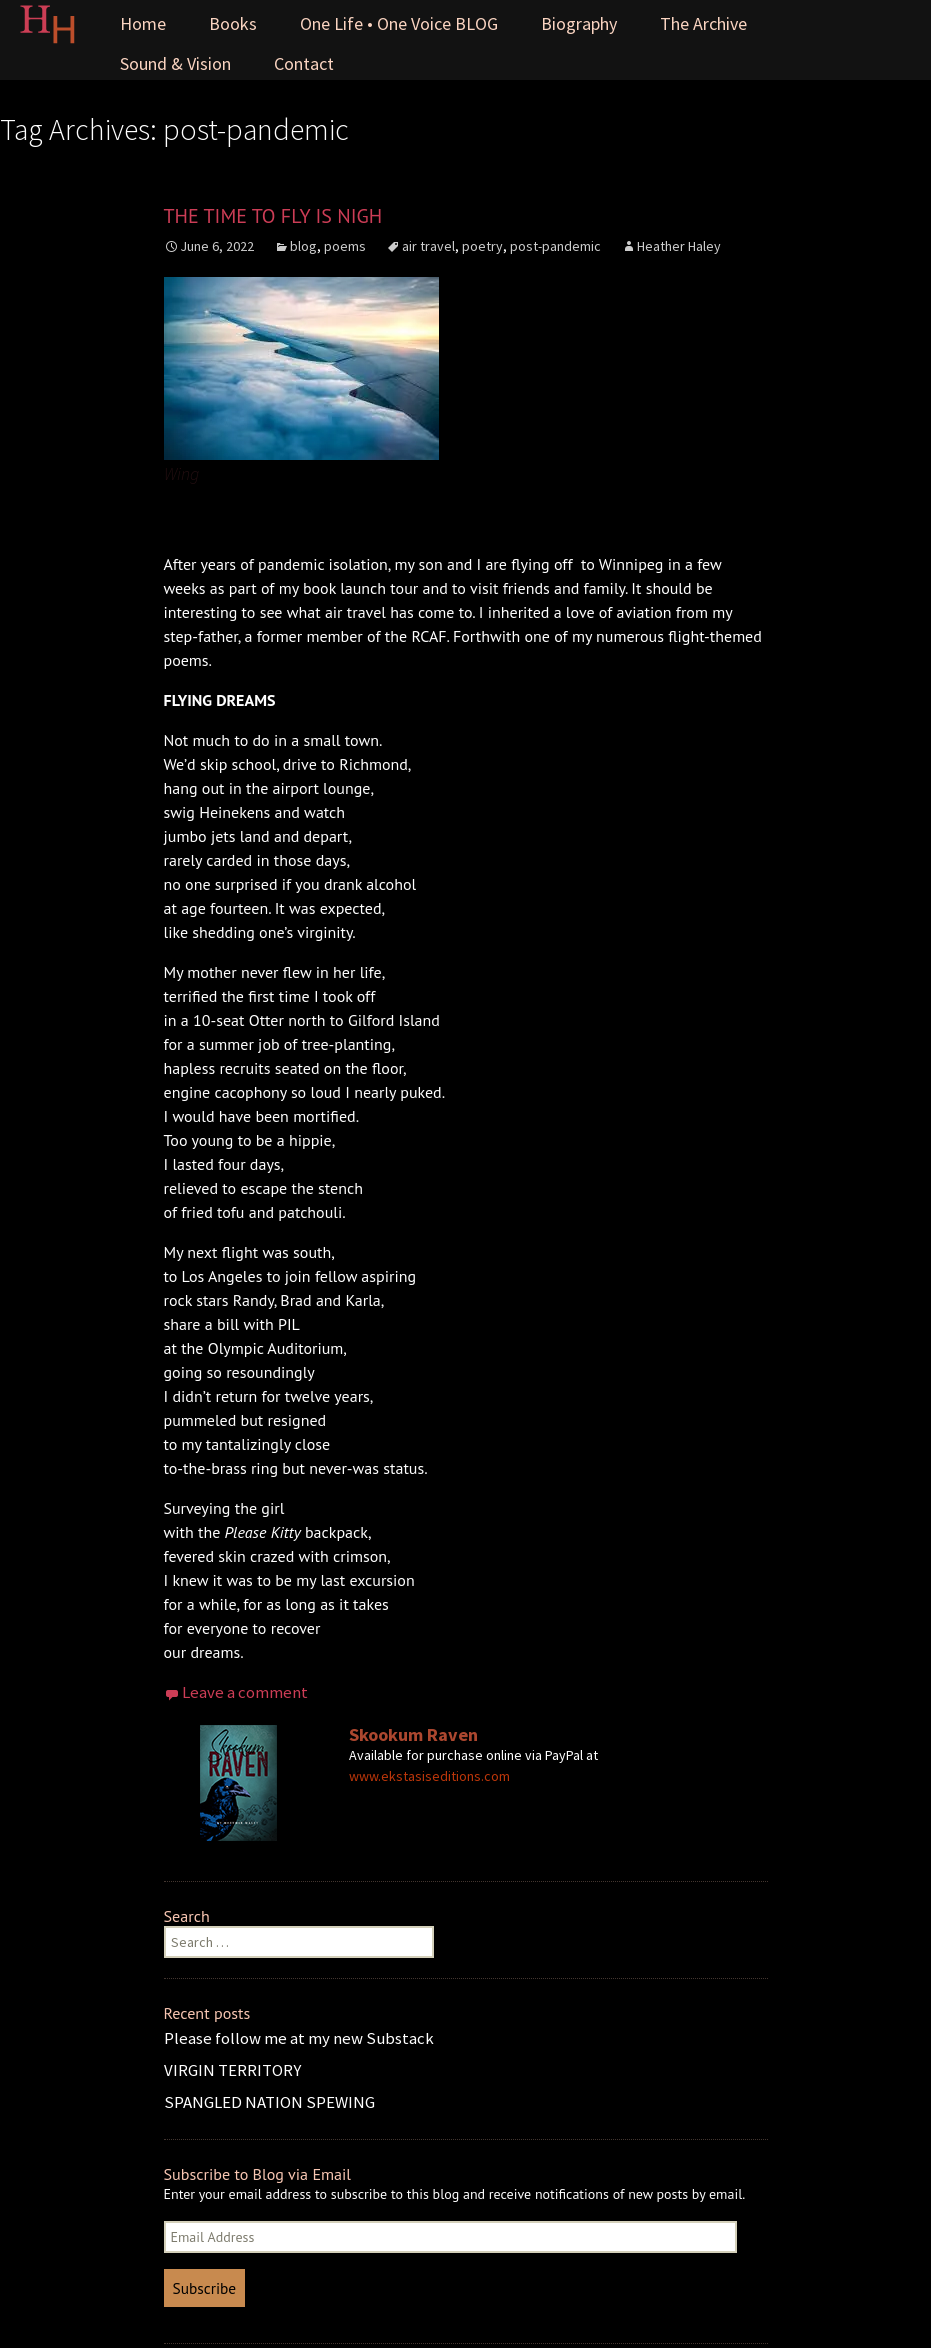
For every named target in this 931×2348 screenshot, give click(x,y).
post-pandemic (555, 246)
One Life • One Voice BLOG (399, 23)
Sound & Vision (175, 63)
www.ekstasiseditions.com (429, 1776)
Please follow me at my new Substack (299, 2038)
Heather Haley (679, 246)
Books (233, 23)
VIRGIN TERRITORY (232, 2070)
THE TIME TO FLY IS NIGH (273, 216)
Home (143, 23)
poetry (482, 246)
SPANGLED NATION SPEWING (269, 2102)
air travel (428, 246)
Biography (579, 23)
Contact (304, 63)
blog (303, 246)
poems (345, 246)
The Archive (703, 23)
